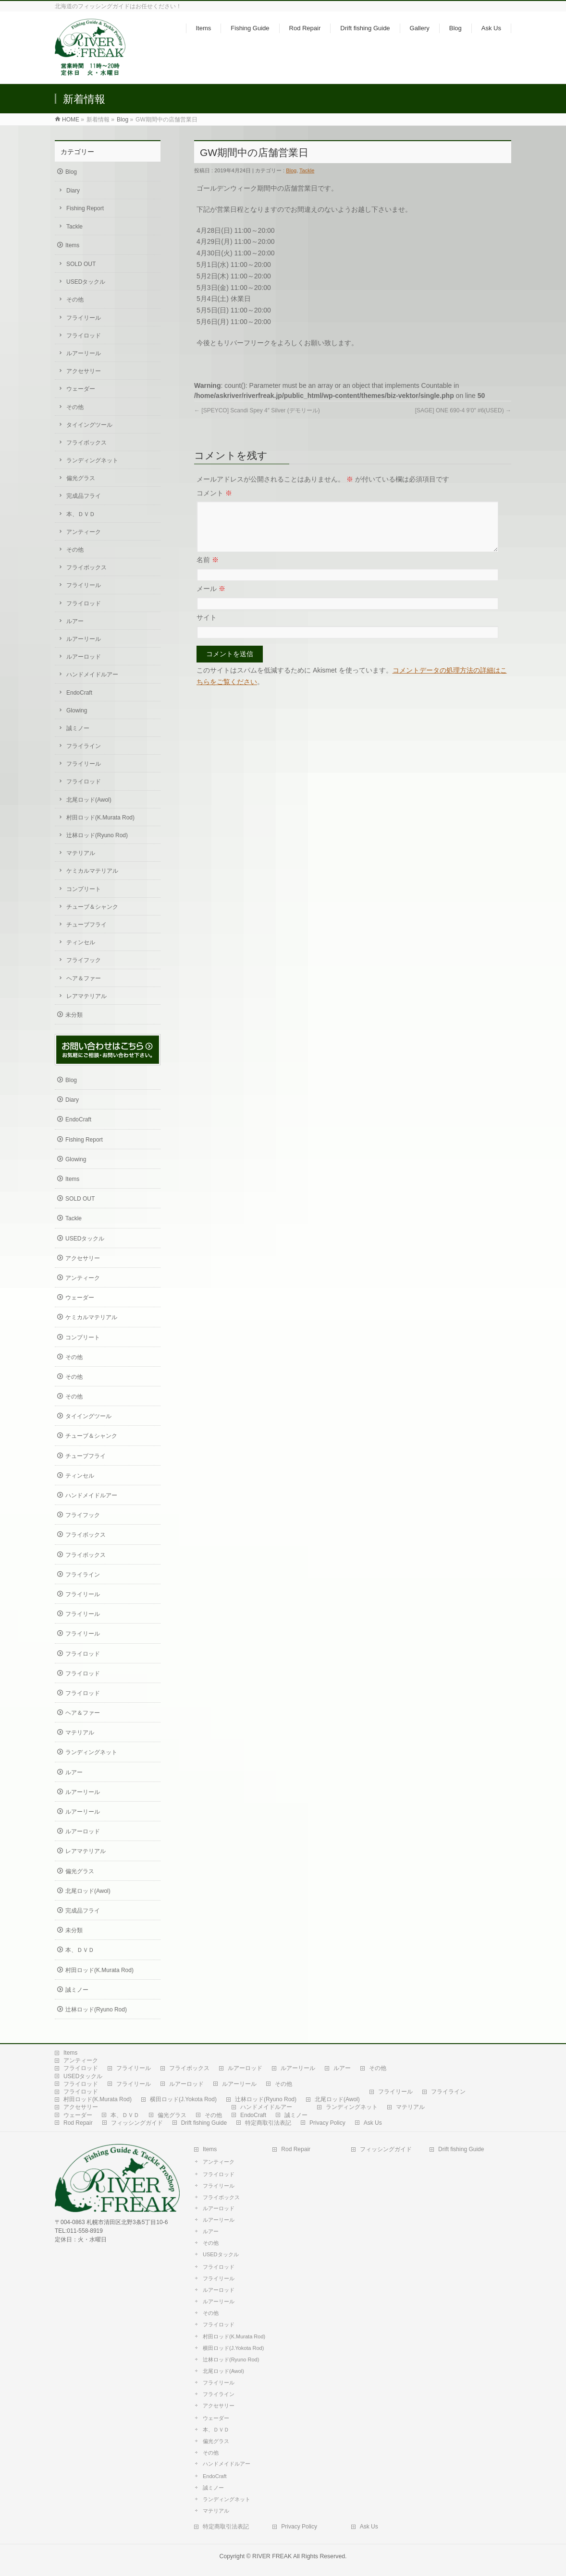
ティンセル (80, 942)
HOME (70, 119)
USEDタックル (85, 281)
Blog (122, 119)
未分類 (74, 1014)
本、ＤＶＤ (80, 514)
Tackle (306, 170)
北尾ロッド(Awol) (88, 799)
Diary (73, 190)
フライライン (83, 746)
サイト (207, 629)
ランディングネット (92, 460)
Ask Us (373, 2122)
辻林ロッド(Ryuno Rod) (97, 835)
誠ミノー (77, 728)
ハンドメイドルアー (92, 674)
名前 (208, 571)
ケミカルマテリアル (92, 870)
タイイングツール (89, 424)
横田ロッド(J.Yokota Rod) (183, 2099)
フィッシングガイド (137, 2122)
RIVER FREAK (272, 2556)
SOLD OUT (81, 264)
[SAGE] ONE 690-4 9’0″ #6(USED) (463, 410)
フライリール (83, 317)
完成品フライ (83, 496)
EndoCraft (79, 692)
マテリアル (80, 853)
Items (72, 245)
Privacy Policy (327, 2122)
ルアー (75, 621)
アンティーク (83, 532)
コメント (214, 493)
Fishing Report (85, 208)
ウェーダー (80, 388)
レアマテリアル (86, 996)
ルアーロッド (83, 656)
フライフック (83, 960)
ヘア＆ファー (83, 978)
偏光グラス (80, 478)
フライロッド (83, 335)
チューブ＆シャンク (92, 906)
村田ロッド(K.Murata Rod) (100, 817)
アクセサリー (83, 371)
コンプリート (83, 889)
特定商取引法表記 (268, 2122)
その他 (75, 299)
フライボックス (86, 442)
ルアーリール (83, 353)
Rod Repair (78, 2122)
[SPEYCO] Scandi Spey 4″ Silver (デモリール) (257, 410)
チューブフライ (86, 924)
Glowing (76, 710)
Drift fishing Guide (204, 2122)
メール (211, 600)
